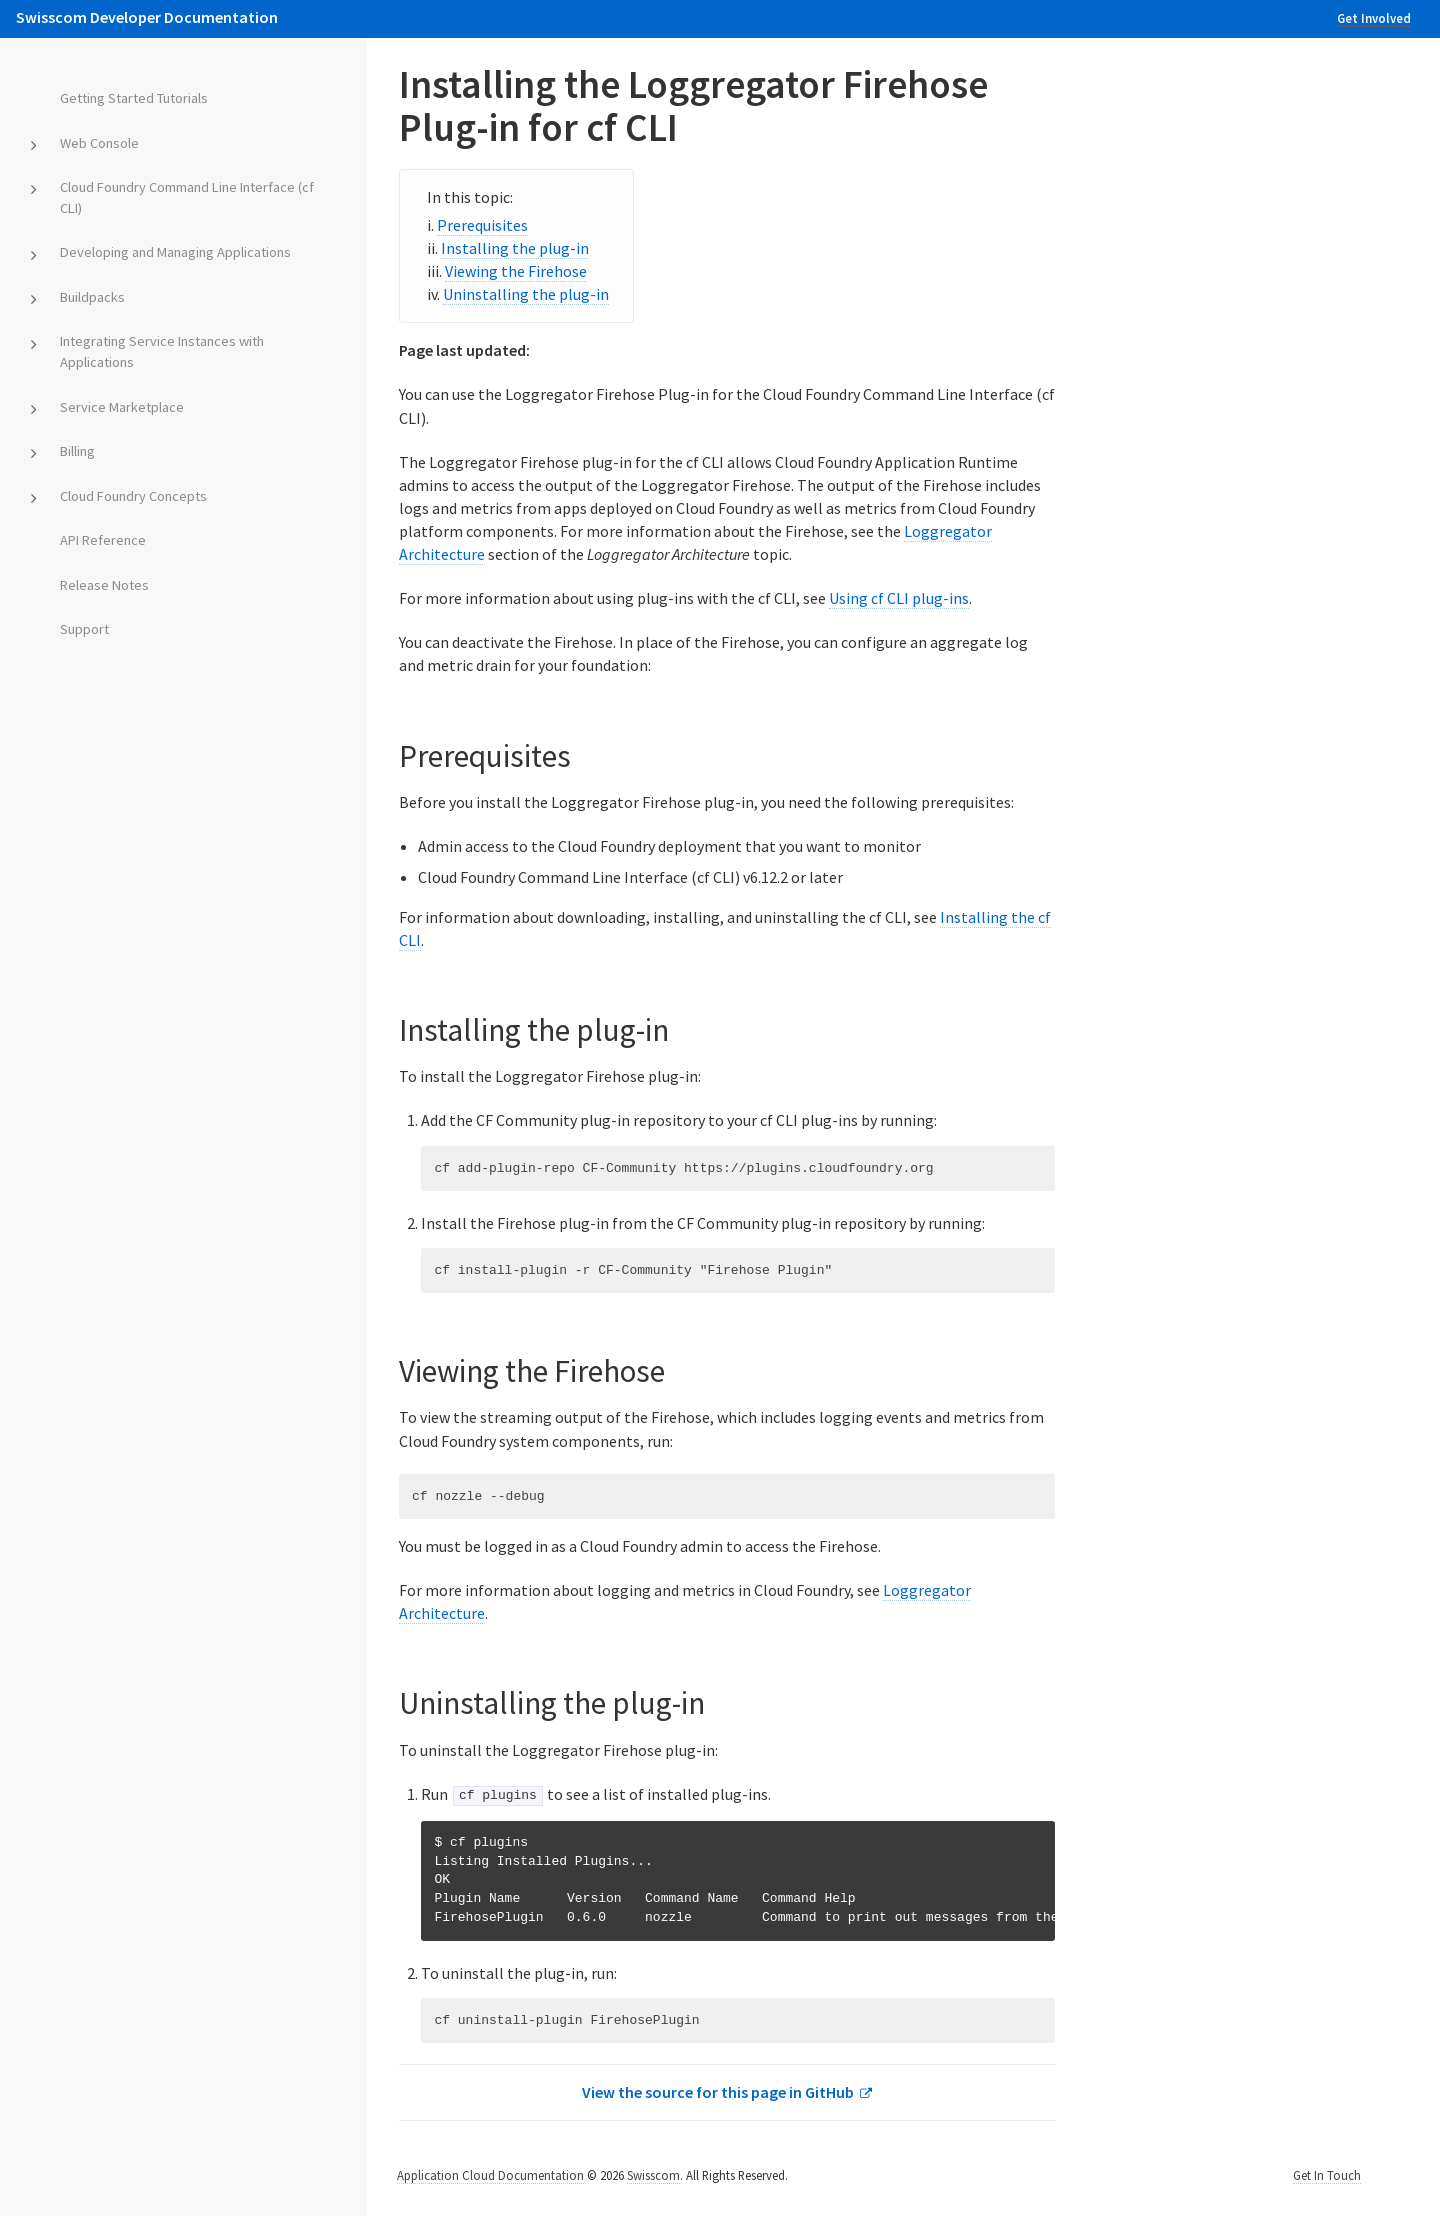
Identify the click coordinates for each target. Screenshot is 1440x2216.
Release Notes (104, 585)
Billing (77, 451)
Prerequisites (482, 225)
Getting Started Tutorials (134, 98)
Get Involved (1374, 18)
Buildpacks (92, 297)
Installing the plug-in (515, 248)
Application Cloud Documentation (490, 2173)
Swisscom (653, 2173)
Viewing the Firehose (516, 271)
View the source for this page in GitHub (718, 2091)
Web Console (99, 143)
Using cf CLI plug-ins (899, 598)
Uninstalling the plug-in (526, 294)
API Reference (103, 540)
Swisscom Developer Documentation (147, 17)
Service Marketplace (122, 407)
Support (84, 629)
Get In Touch (1327, 2173)
